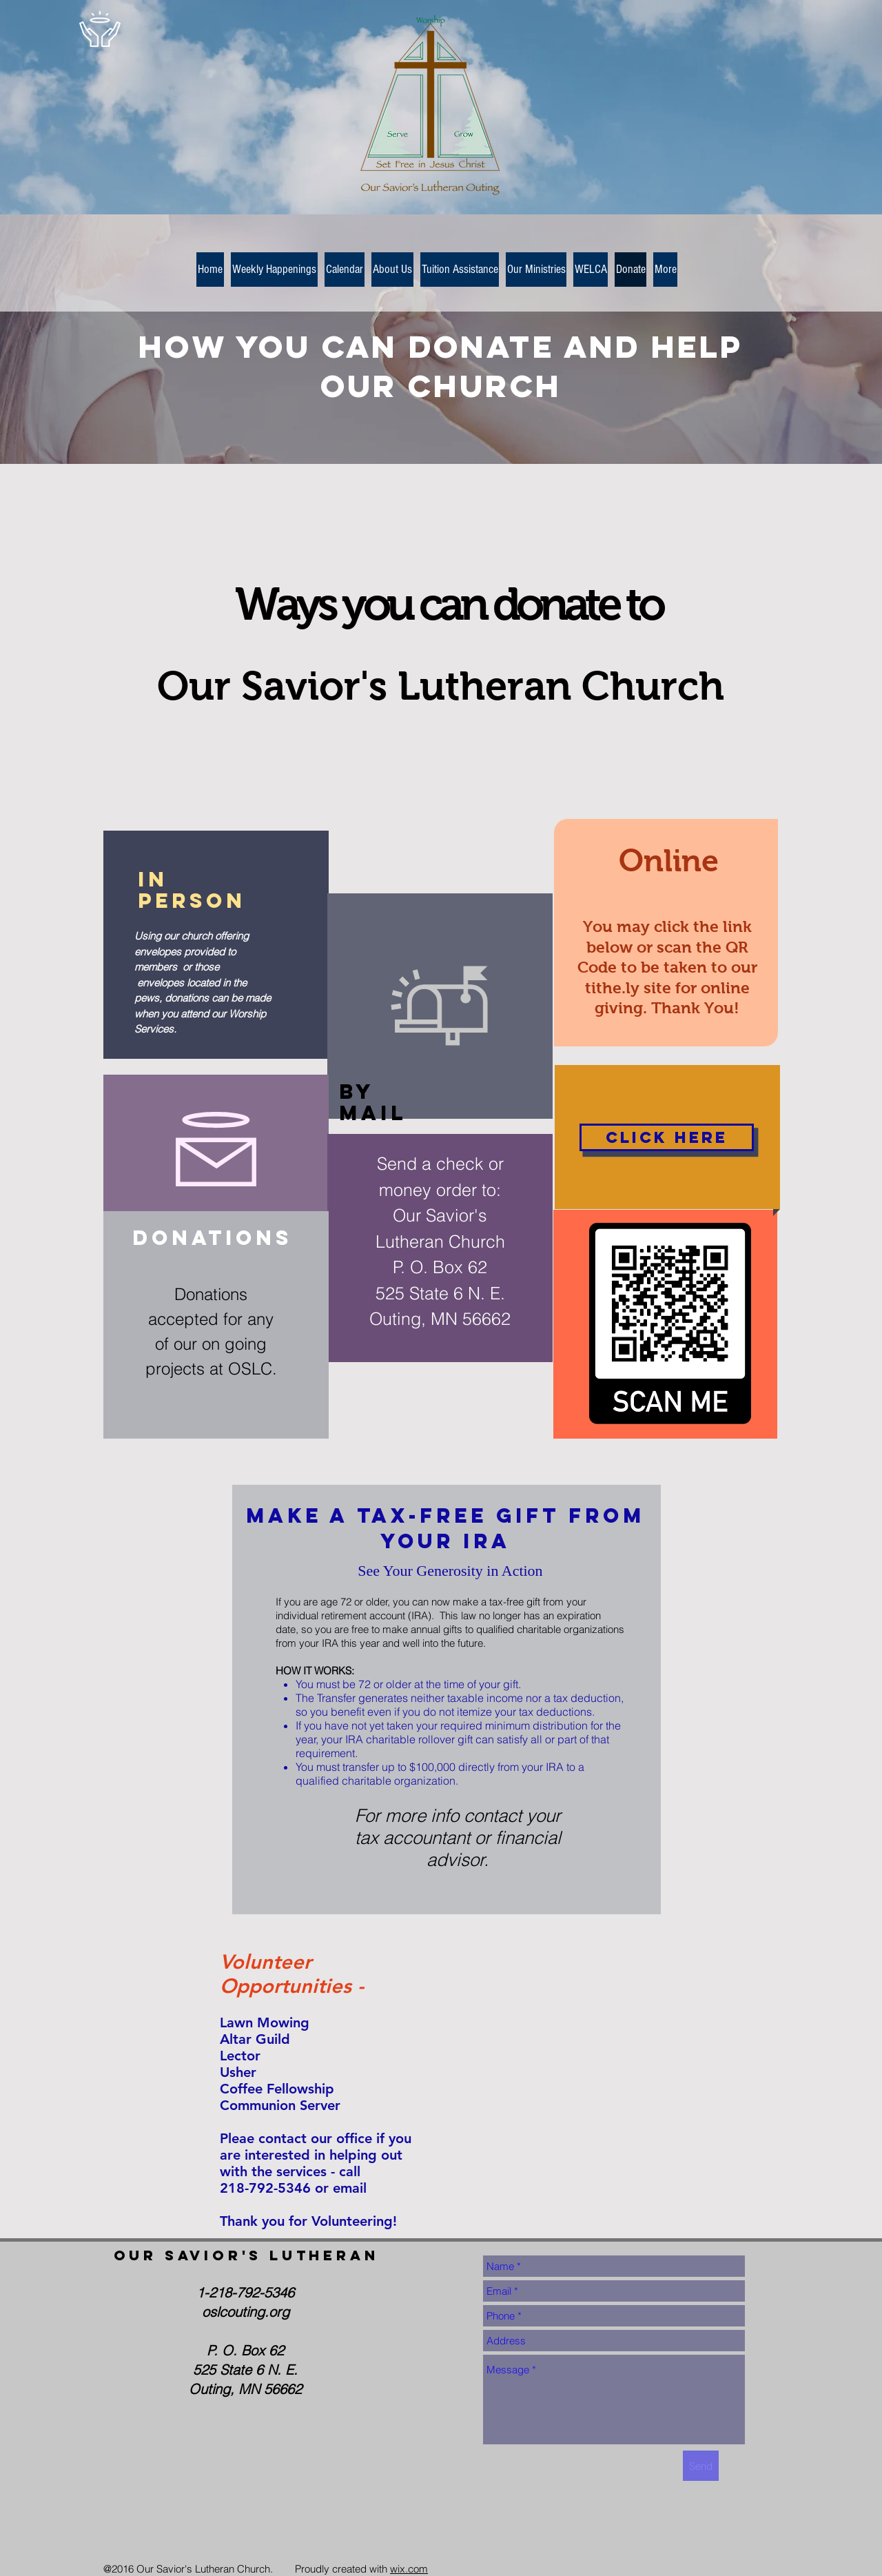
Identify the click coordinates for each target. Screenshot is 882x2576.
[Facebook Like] (189, 2533)
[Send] (701, 2466)
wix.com (409, 2568)
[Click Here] (667, 1137)
